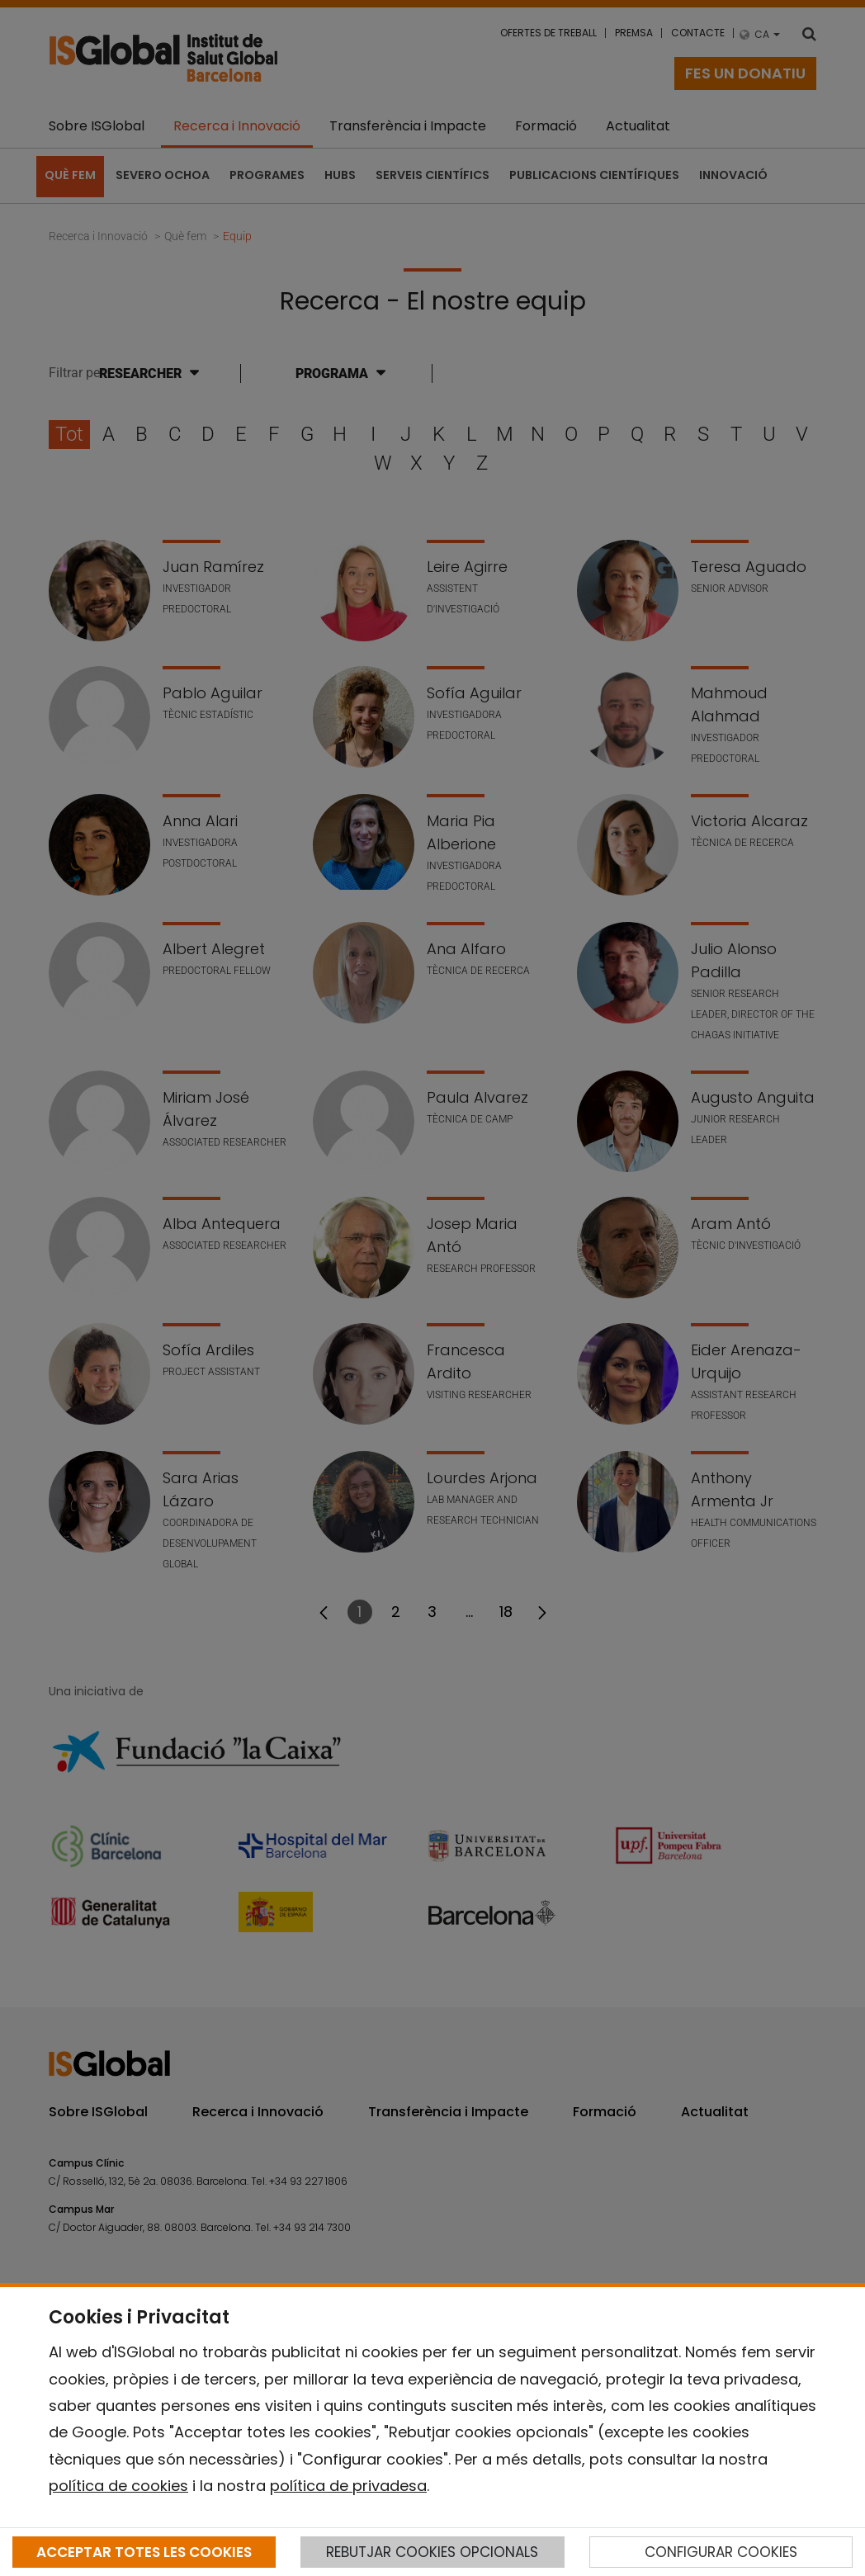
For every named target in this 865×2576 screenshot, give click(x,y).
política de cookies (118, 2485)
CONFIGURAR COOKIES (721, 2552)
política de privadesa (348, 2485)
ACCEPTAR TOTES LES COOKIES (144, 2552)
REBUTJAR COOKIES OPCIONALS (432, 2552)
